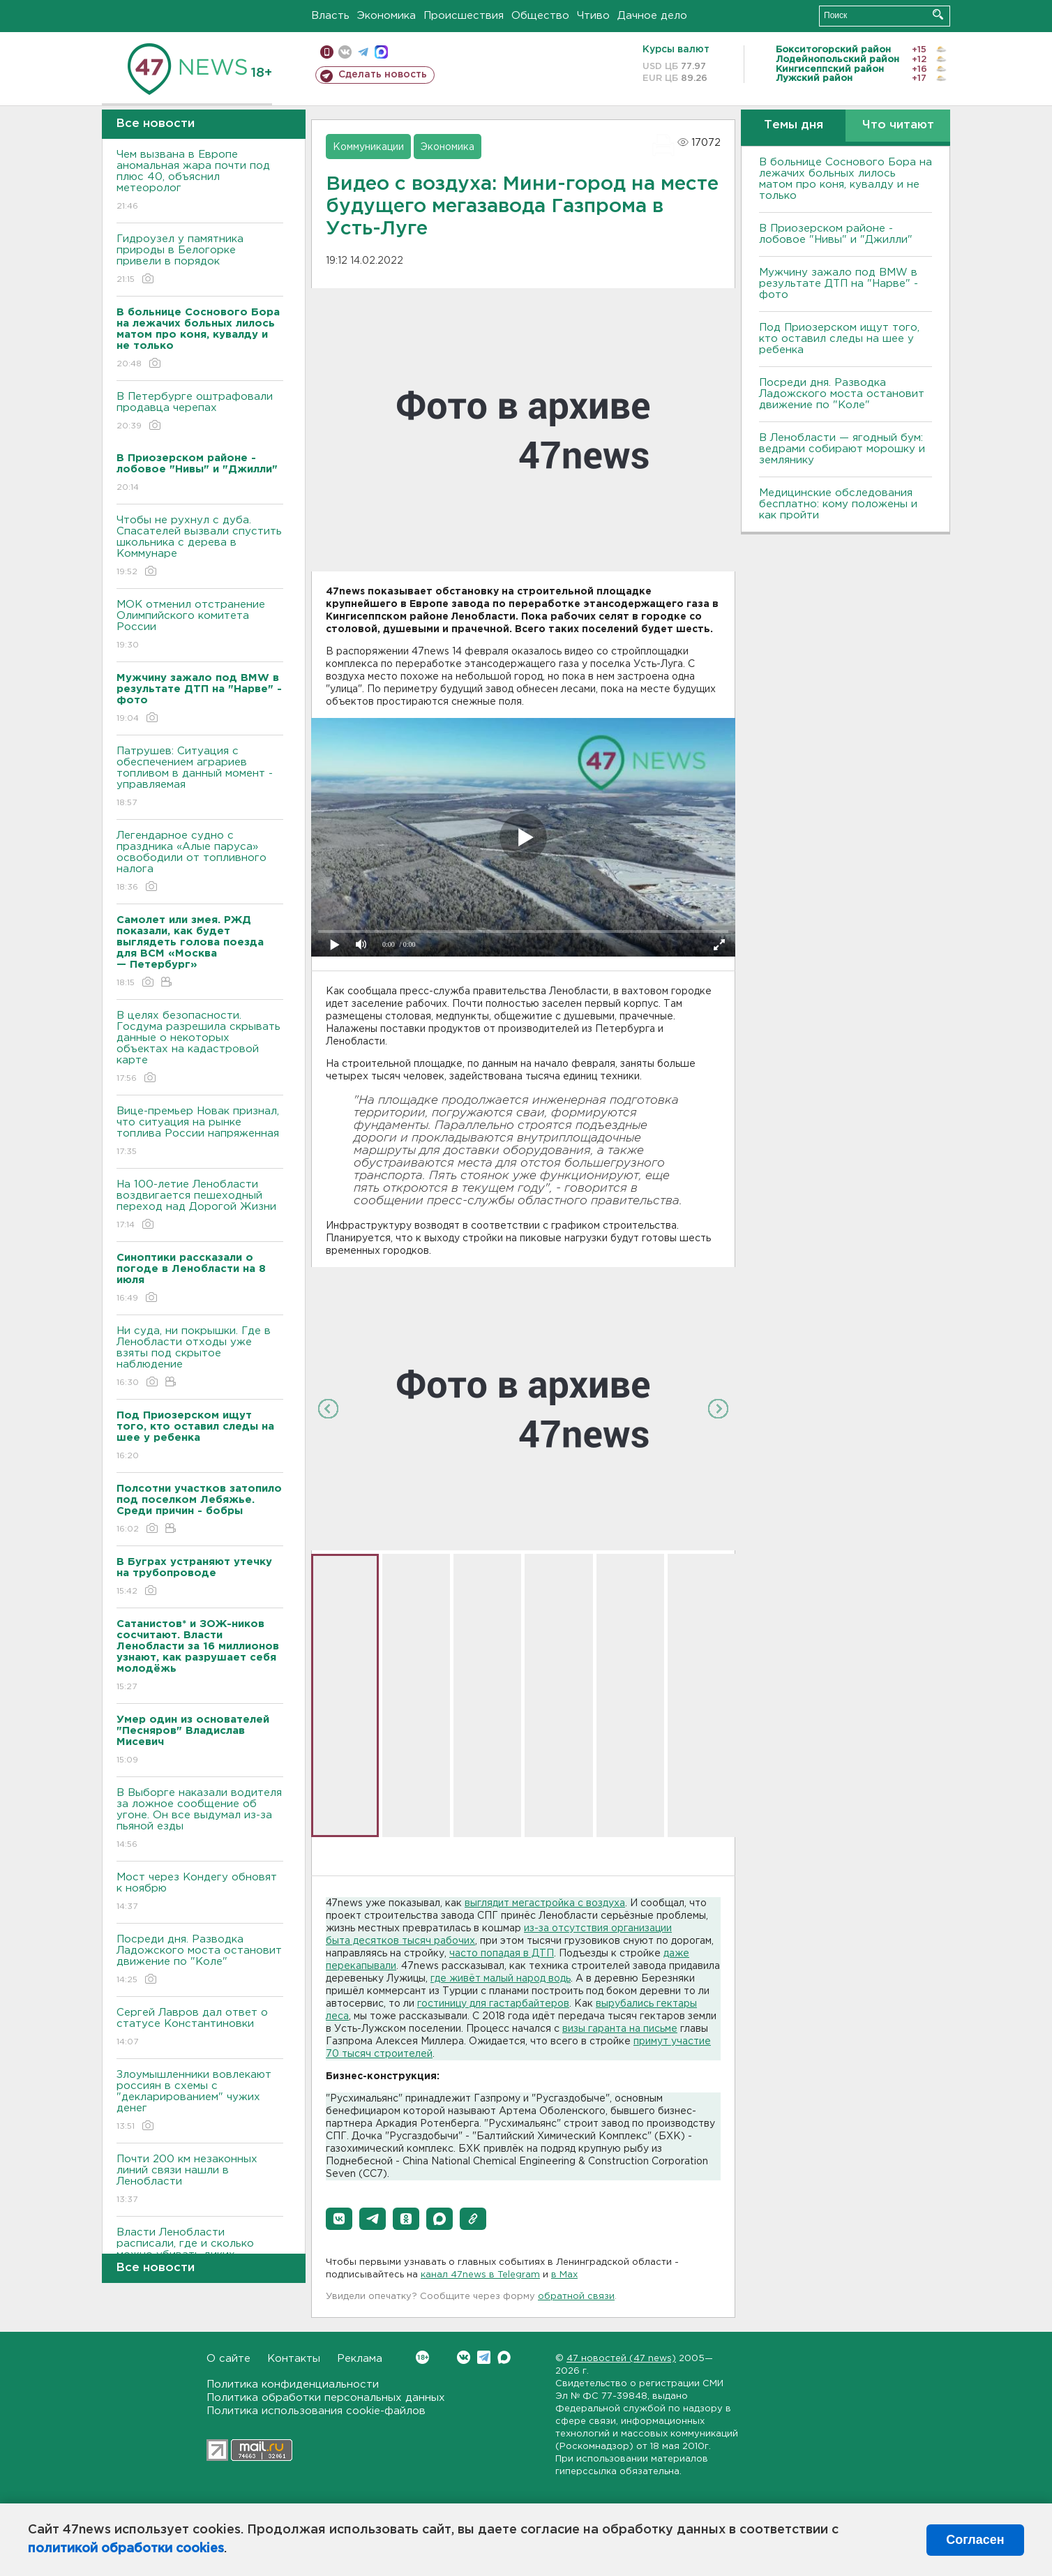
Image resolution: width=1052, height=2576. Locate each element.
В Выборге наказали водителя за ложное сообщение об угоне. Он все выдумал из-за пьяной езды (200, 1819)
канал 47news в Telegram (480, 2275)
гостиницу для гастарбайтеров (493, 2004)
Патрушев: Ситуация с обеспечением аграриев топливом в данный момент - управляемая (200, 778)
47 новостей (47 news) (621, 2358)
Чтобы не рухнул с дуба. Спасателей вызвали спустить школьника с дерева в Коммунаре (200, 547)
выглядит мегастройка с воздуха (545, 1903)
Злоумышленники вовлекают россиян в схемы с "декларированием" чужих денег (200, 2101)
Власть (330, 15)
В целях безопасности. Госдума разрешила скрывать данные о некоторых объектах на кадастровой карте (200, 1047)
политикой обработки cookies (126, 2548)
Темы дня (793, 125)
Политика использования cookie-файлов (316, 2411)
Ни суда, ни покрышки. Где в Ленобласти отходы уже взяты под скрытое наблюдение (200, 1357)
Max (504, 2357)
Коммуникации (368, 147)
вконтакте (345, 52)
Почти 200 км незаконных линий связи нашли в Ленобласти (200, 2180)
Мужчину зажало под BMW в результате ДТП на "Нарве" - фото (838, 283)
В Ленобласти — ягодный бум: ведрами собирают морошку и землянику (842, 449)
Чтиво (593, 15)
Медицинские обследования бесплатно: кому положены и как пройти (838, 504)
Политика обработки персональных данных (325, 2397)
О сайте (228, 2358)
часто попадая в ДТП (501, 1953)
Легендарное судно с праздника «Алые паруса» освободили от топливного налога (200, 862)
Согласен (975, 2540)
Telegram (483, 2357)
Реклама (359, 2358)
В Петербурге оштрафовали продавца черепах (200, 412)
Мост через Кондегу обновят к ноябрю (200, 1892)
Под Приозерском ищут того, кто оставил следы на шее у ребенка (839, 338)
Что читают (898, 125)
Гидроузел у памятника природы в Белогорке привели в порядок (200, 259)
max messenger (381, 52)
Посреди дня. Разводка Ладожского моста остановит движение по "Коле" (200, 1960)
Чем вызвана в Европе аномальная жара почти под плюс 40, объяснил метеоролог (200, 181)
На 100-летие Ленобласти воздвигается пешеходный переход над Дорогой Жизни (200, 1205)
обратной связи (576, 2296)
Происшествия (463, 15)
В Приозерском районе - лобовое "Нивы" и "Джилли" (835, 234)
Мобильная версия (326, 52)
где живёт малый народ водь (500, 1979)
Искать (938, 14)
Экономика (386, 15)
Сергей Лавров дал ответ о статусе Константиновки (200, 2028)
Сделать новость (382, 74)
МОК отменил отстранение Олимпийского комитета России (200, 625)
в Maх (564, 2275)
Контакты (293, 2358)
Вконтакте (422, 2357)
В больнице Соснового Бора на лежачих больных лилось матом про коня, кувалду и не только (845, 179)
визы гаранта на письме (619, 2029)
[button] (339, 2219)
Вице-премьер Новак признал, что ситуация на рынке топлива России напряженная (200, 1132)
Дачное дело (652, 15)
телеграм (363, 52)
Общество (540, 15)
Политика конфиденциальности (292, 2384)
